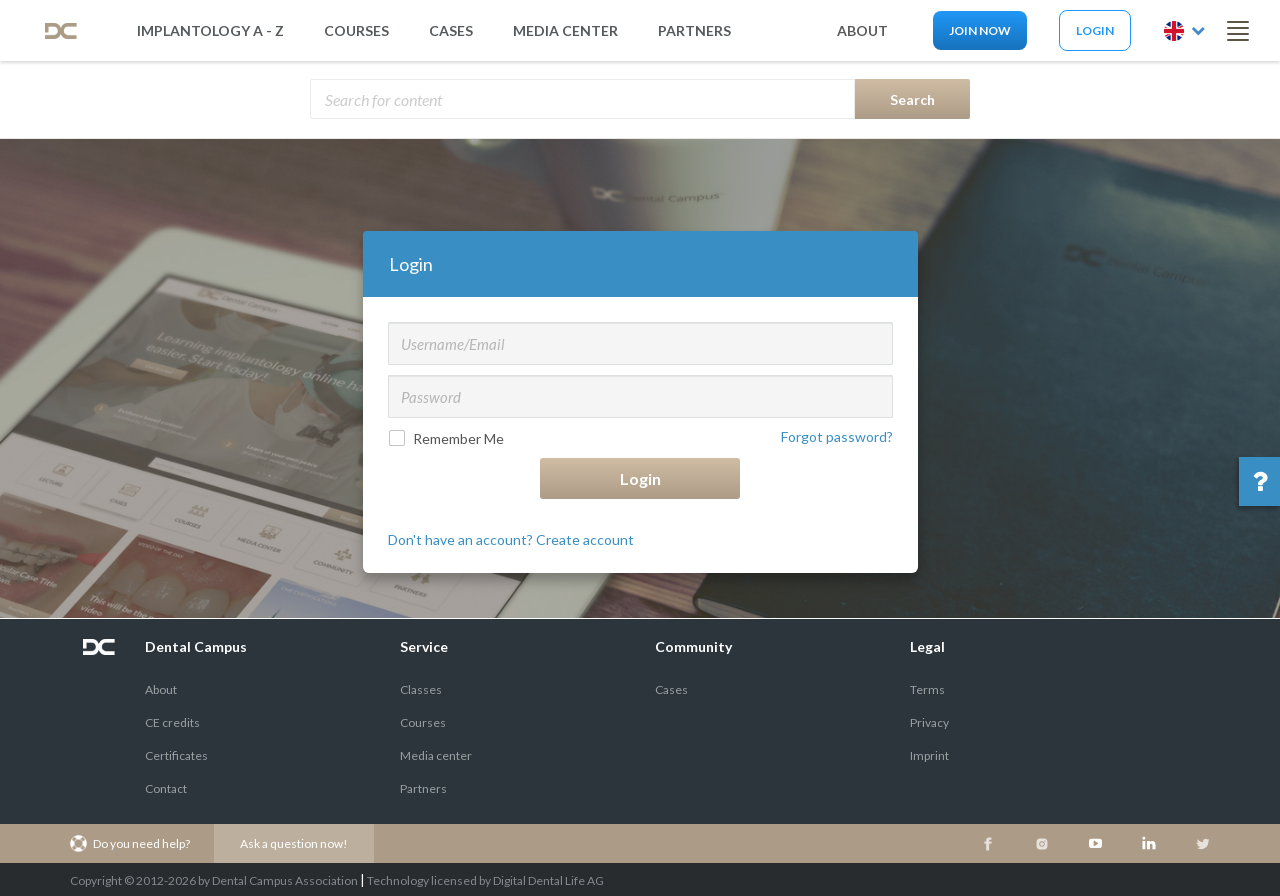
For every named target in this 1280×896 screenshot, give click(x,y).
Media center (436, 755)
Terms (927, 689)
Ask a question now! (294, 843)
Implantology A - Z (210, 30)
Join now (980, 30)
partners (694, 30)
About (161, 689)
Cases (451, 30)
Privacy (929, 722)
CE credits (172, 722)
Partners (423, 788)
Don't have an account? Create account (511, 539)
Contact (166, 788)
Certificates (176, 755)
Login (1095, 30)
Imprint (929, 755)
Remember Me (448, 438)
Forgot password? (837, 436)
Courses (356, 30)
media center (565, 30)
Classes (421, 689)
